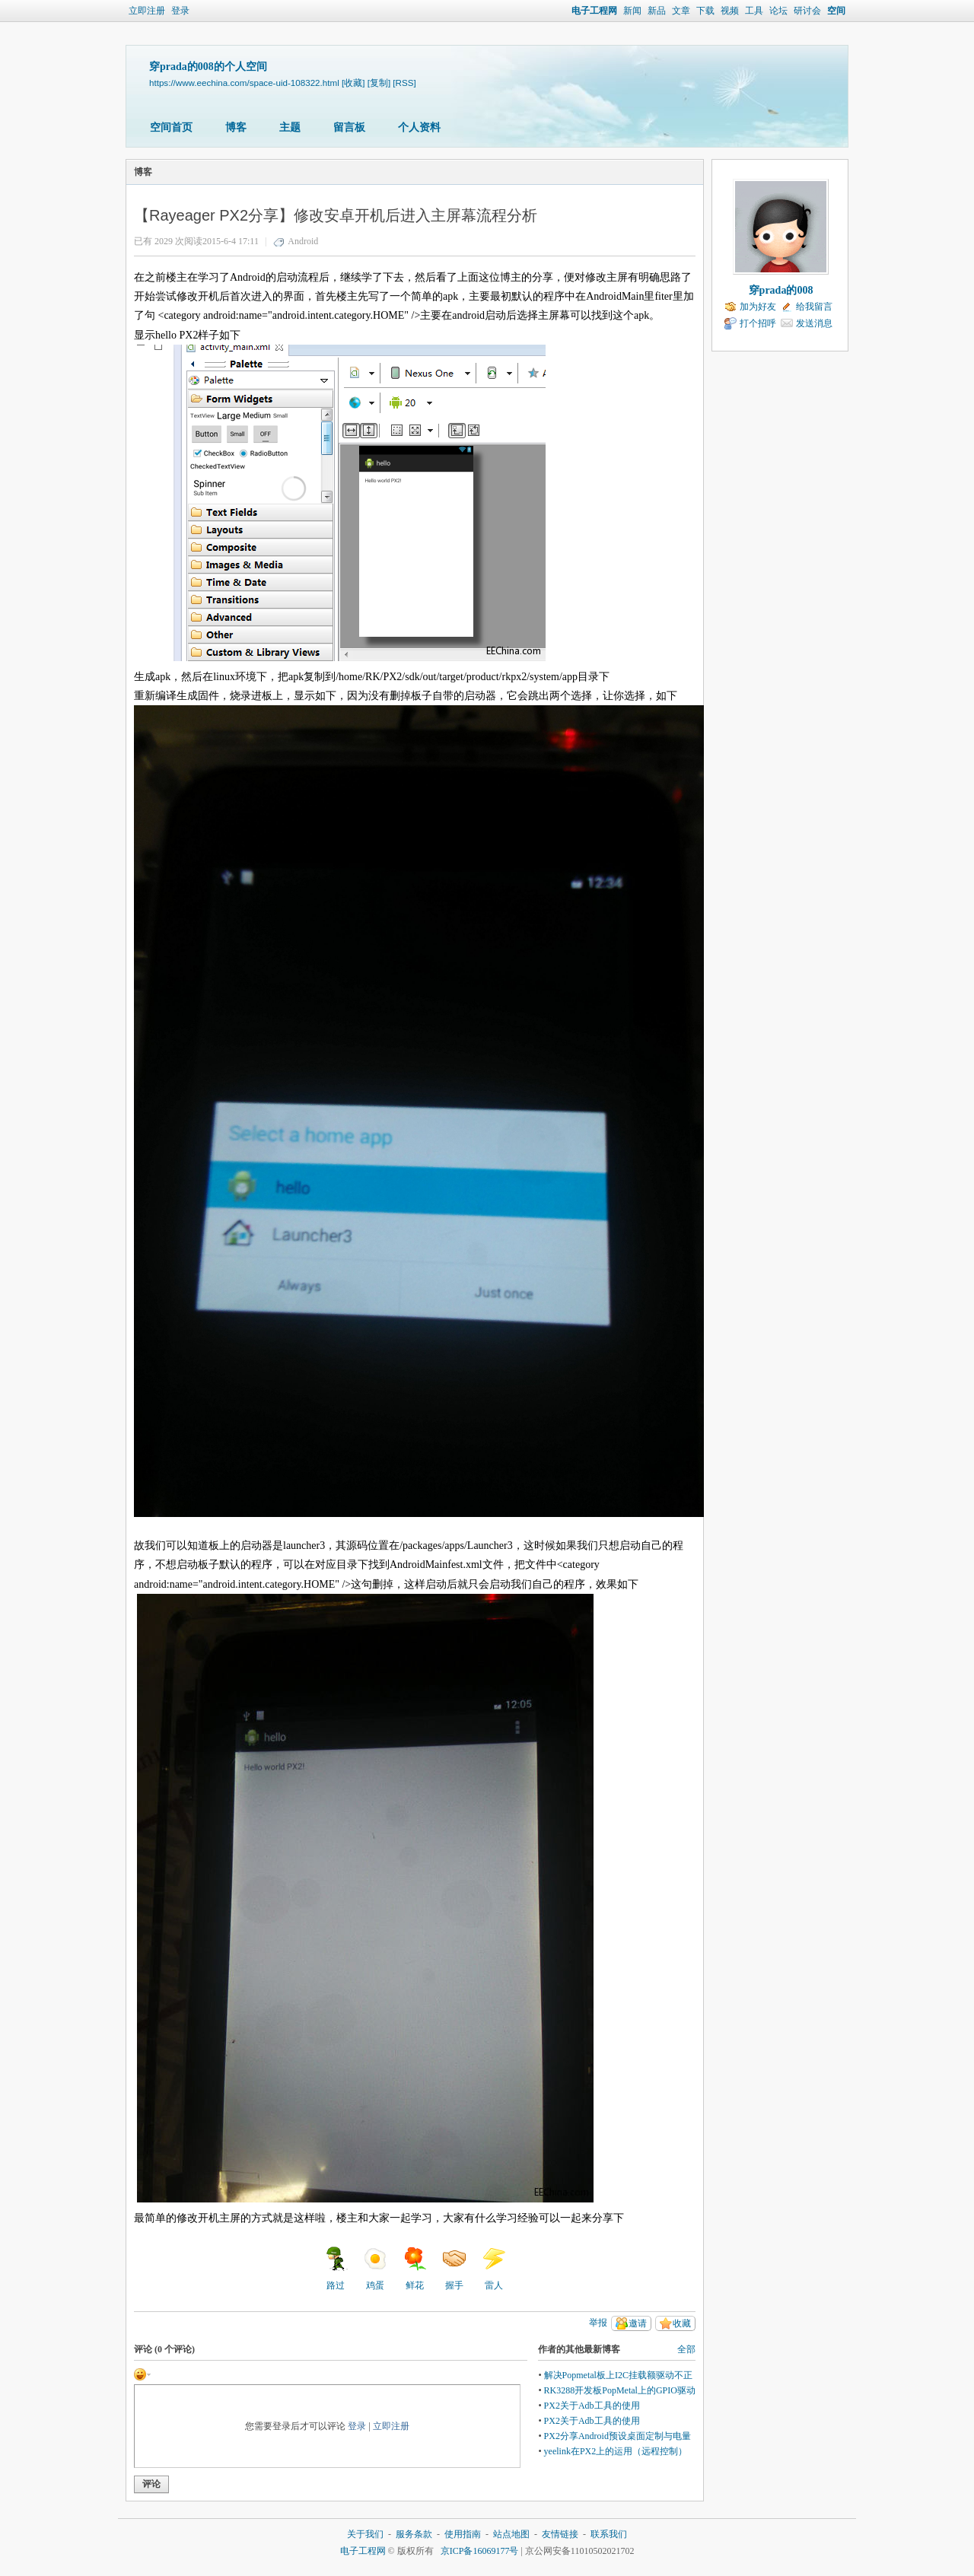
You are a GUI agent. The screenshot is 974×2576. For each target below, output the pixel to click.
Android (303, 241)
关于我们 (365, 2534)
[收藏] (353, 82)
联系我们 (608, 2534)
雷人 (494, 2269)
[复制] (379, 82)
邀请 (638, 2323)
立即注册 (147, 10)
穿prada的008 (781, 290)
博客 (236, 127)
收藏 (682, 2323)
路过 (335, 2269)
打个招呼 (758, 323)
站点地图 (511, 2534)
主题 (290, 127)
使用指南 (462, 2534)
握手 (454, 2269)
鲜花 (415, 2269)
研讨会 (807, 10)
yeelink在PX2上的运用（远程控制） (616, 2451)
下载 (705, 10)
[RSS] (404, 82)
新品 (657, 10)
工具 (754, 10)
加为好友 (758, 306)
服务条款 (414, 2534)
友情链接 (560, 2534)
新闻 (632, 10)
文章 (681, 10)
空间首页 (171, 127)
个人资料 (419, 127)
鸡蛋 (375, 2269)
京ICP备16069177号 (480, 2551)
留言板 (349, 127)
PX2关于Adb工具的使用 (592, 2405)
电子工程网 (594, 10)
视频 (730, 10)
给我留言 (814, 306)
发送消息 (814, 323)
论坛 (778, 10)
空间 (836, 10)
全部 (686, 2349)
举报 (598, 2322)
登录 (180, 10)
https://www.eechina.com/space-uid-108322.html (244, 82)
